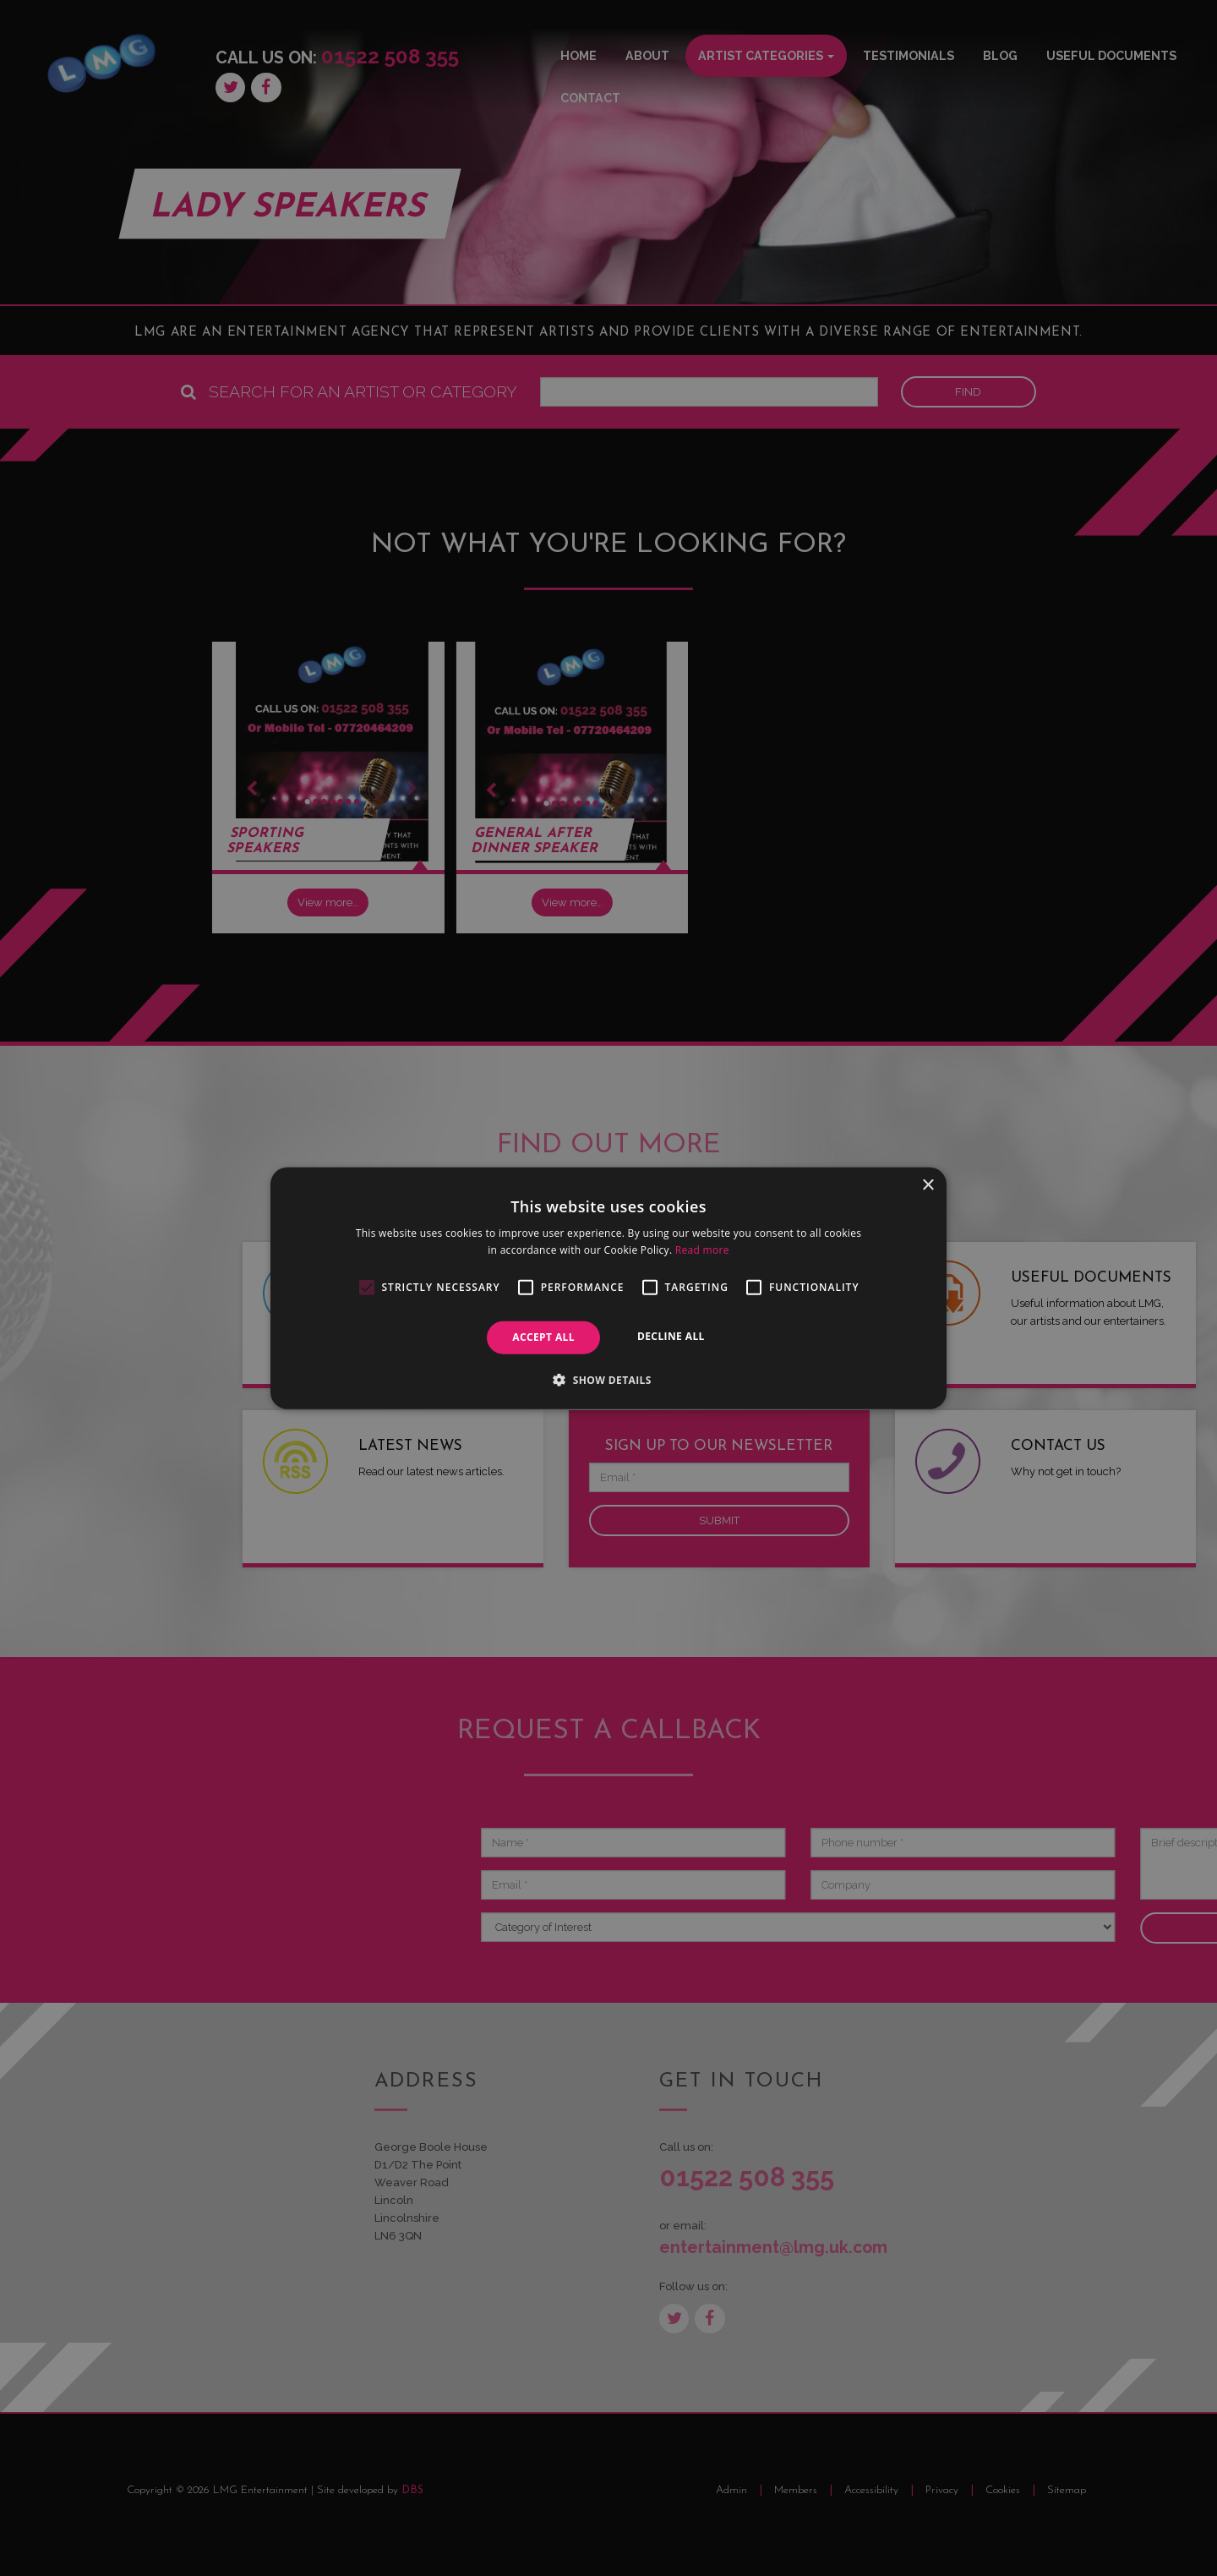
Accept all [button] (543, 1337)
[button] (608, 1379)
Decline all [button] (671, 1336)
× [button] (927, 1185)
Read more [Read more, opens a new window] (702, 1250)
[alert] (608, 1288)
